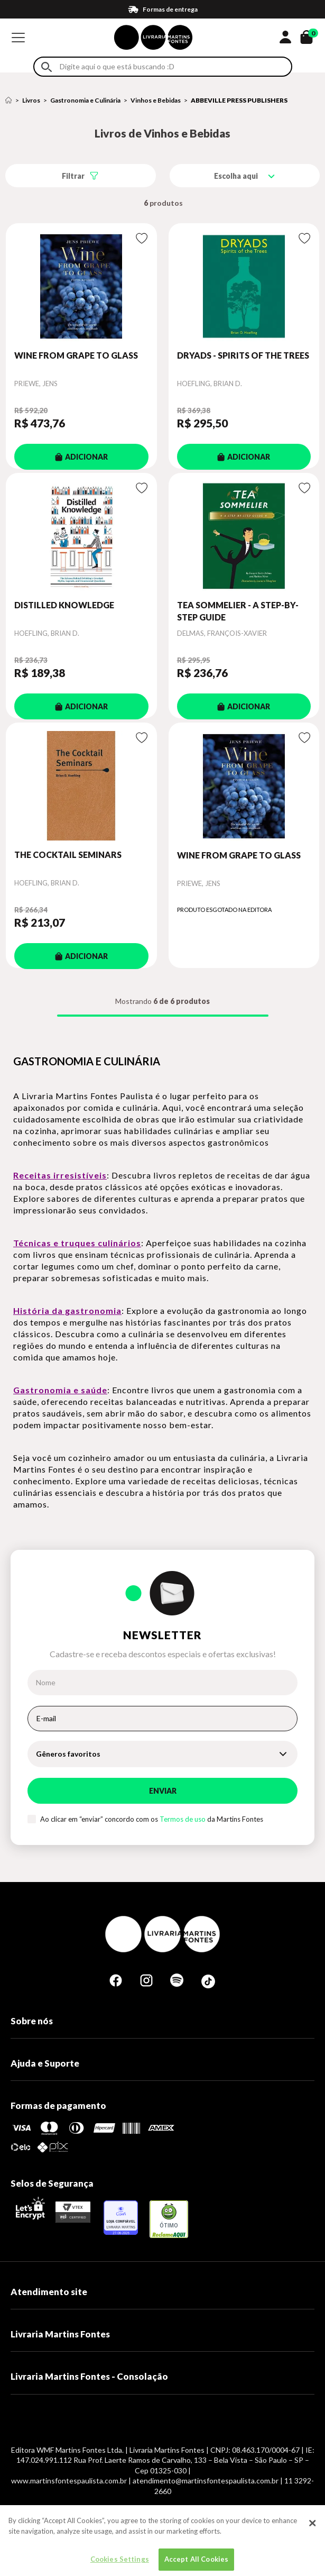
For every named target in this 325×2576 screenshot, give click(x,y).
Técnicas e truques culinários (77, 1243)
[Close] (312, 2531)
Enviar (163, 1790)
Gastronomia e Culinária (85, 100)
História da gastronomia (67, 1310)
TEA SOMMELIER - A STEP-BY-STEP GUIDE (238, 611)
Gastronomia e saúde (60, 1390)
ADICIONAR (81, 456)
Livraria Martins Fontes (60, 2334)
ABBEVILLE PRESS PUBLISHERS (239, 100)
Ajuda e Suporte (45, 2063)
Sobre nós (32, 2020)
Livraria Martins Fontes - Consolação (89, 2376)
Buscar (46, 66)
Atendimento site (49, 2291)
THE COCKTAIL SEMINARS (68, 854)
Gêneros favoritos (68, 1753)
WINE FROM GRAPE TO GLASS (76, 355)
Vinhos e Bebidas (156, 100)
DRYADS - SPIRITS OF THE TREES (243, 355)
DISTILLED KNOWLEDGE (64, 605)
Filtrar (73, 175)
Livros (31, 100)
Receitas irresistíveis (60, 1175)
